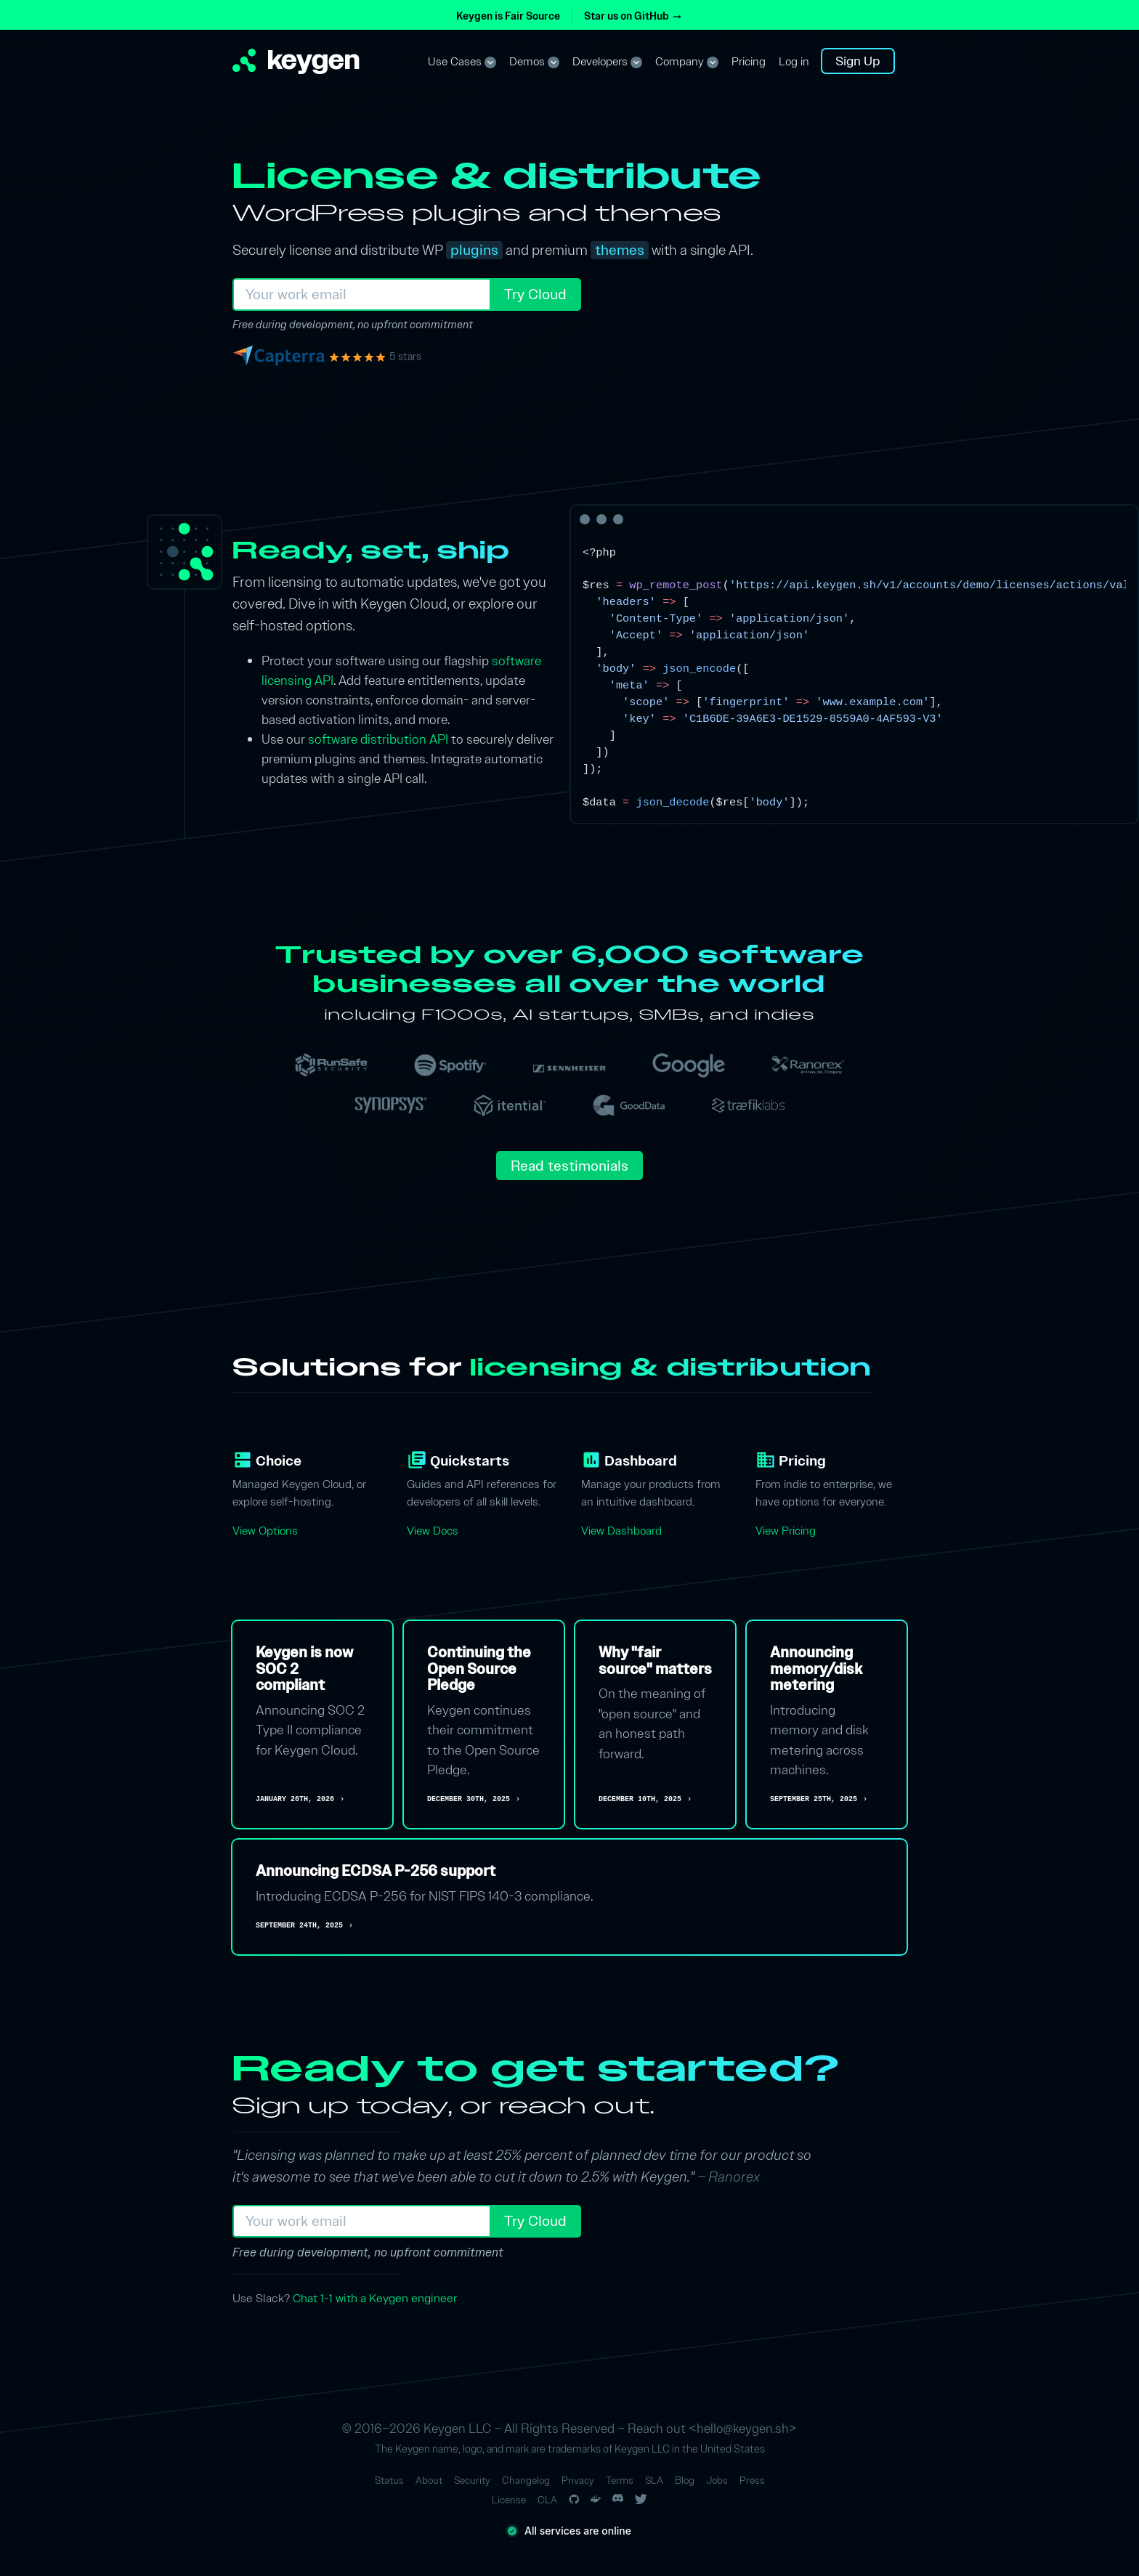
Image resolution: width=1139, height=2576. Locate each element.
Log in (794, 62)
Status (389, 2480)
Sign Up (857, 61)
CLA (547, 2500)
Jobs (717, 2480)
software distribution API (378, 739)
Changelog (526, 2480)
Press (752, 2480)
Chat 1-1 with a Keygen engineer (375, 2298)
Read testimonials (569, 1165)
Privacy (578, 2480)
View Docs (432, 1531)
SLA (654, 2480)
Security (472, 2480)
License (509, 2500)
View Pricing (785, 1531)
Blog (684, 2480)
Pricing (748, 62)
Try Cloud (535, 294)
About (429, 2480)
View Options (265, 1531)
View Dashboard (621, 1531)
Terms (619, 2480)
